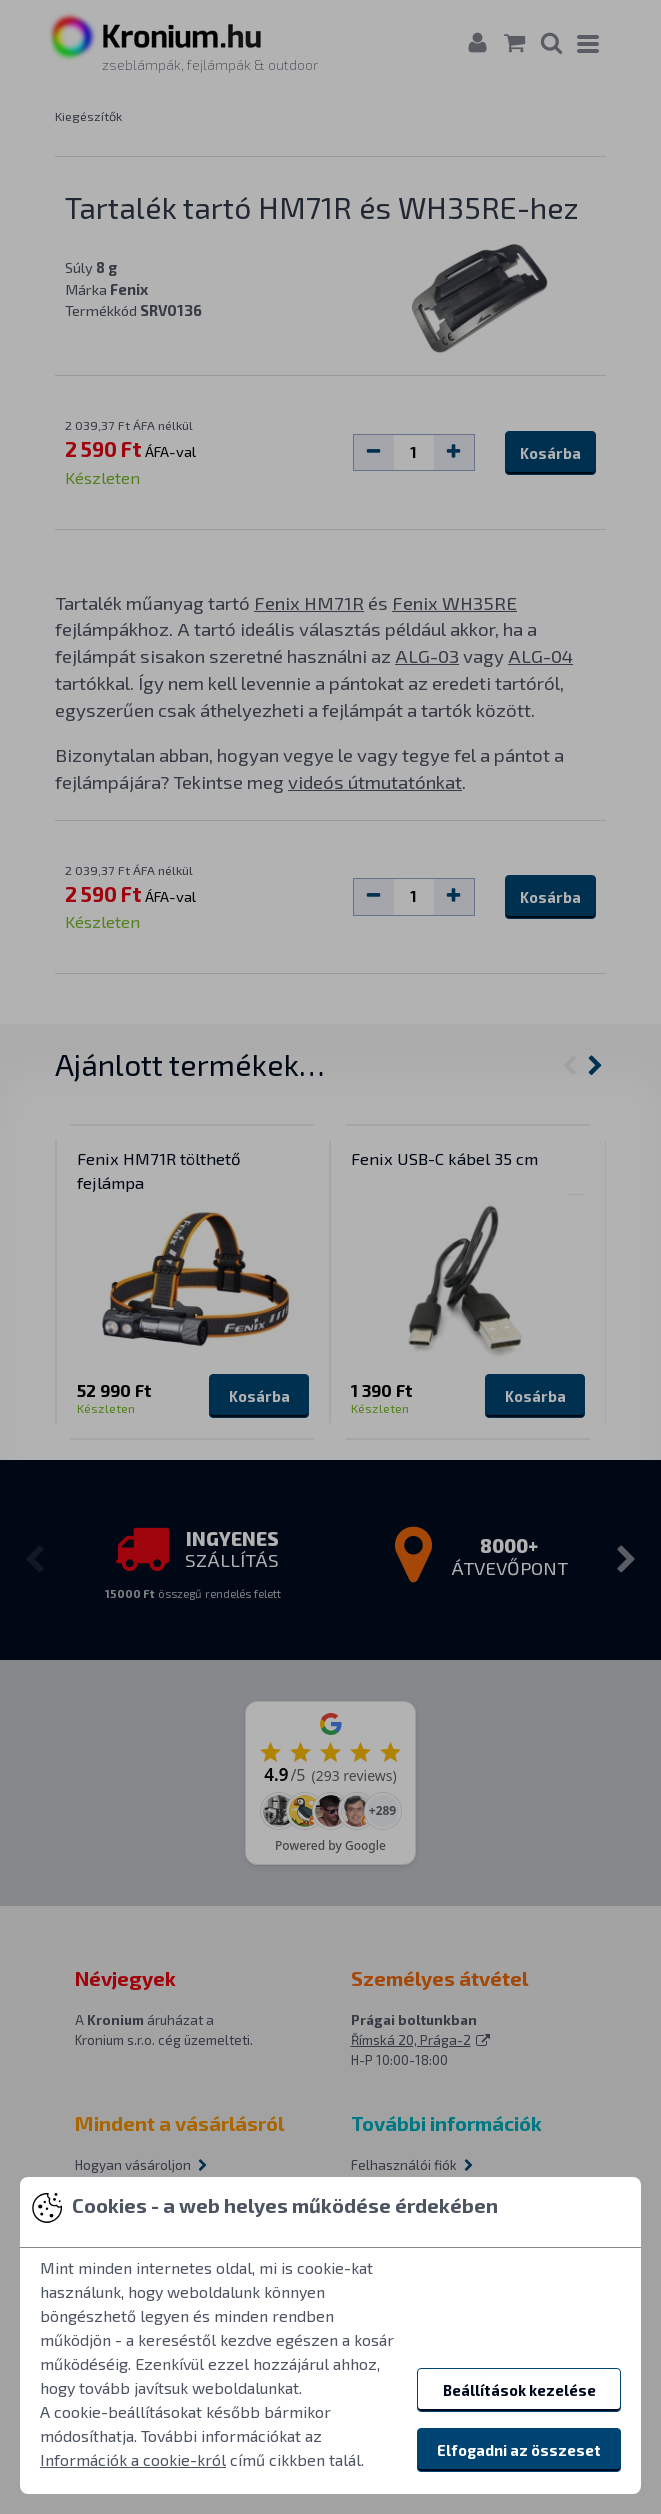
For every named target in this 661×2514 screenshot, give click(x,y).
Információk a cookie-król (133, 2459)
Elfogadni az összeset (519, 2450)
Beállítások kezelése (519, 2390)
